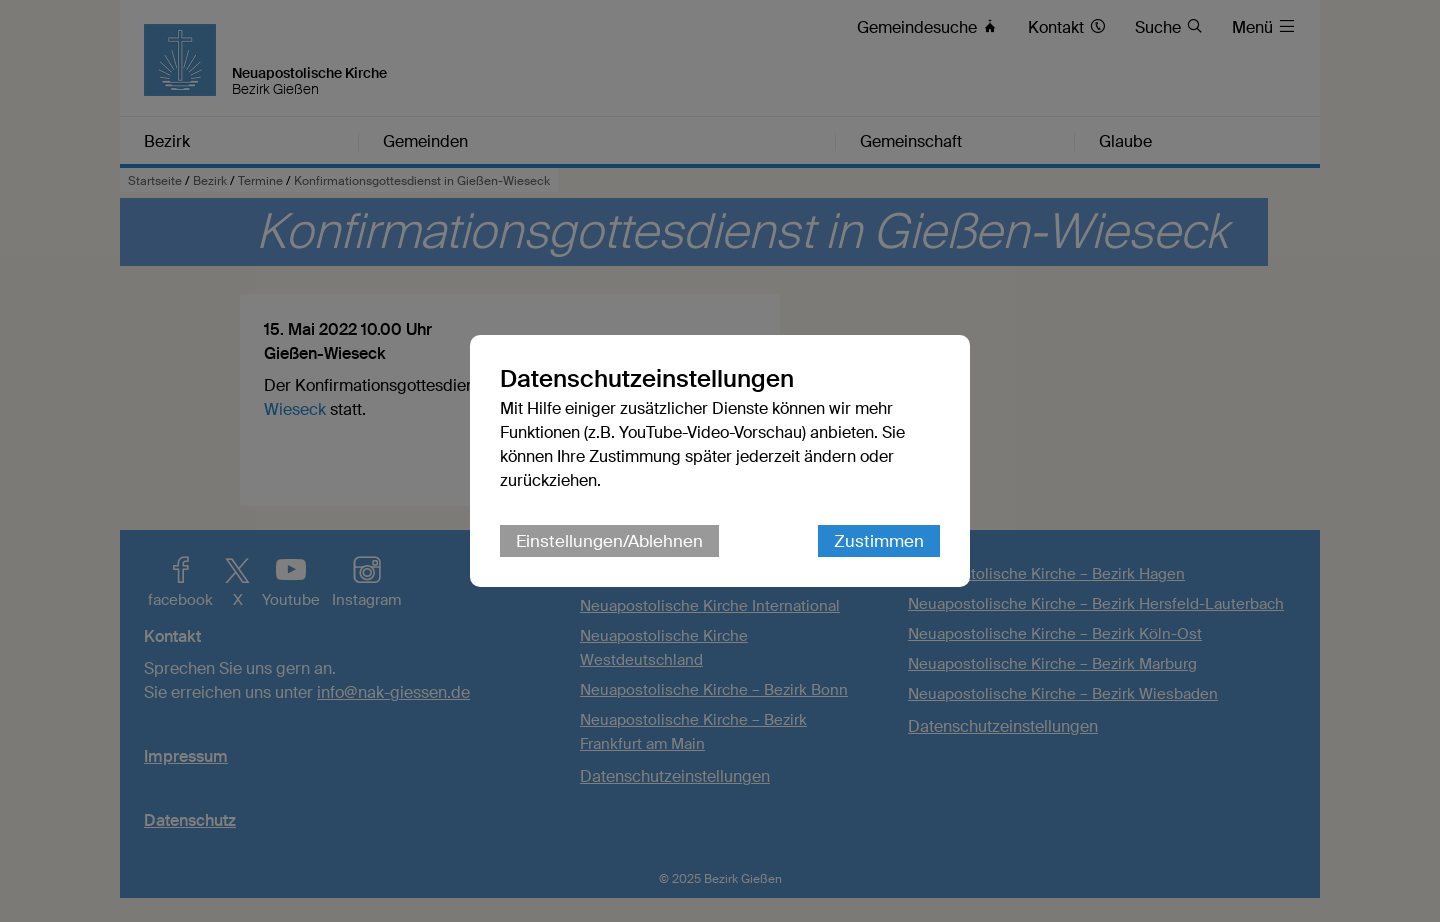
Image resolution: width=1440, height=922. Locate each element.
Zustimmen (879, 541)
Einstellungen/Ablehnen (609, 541)
